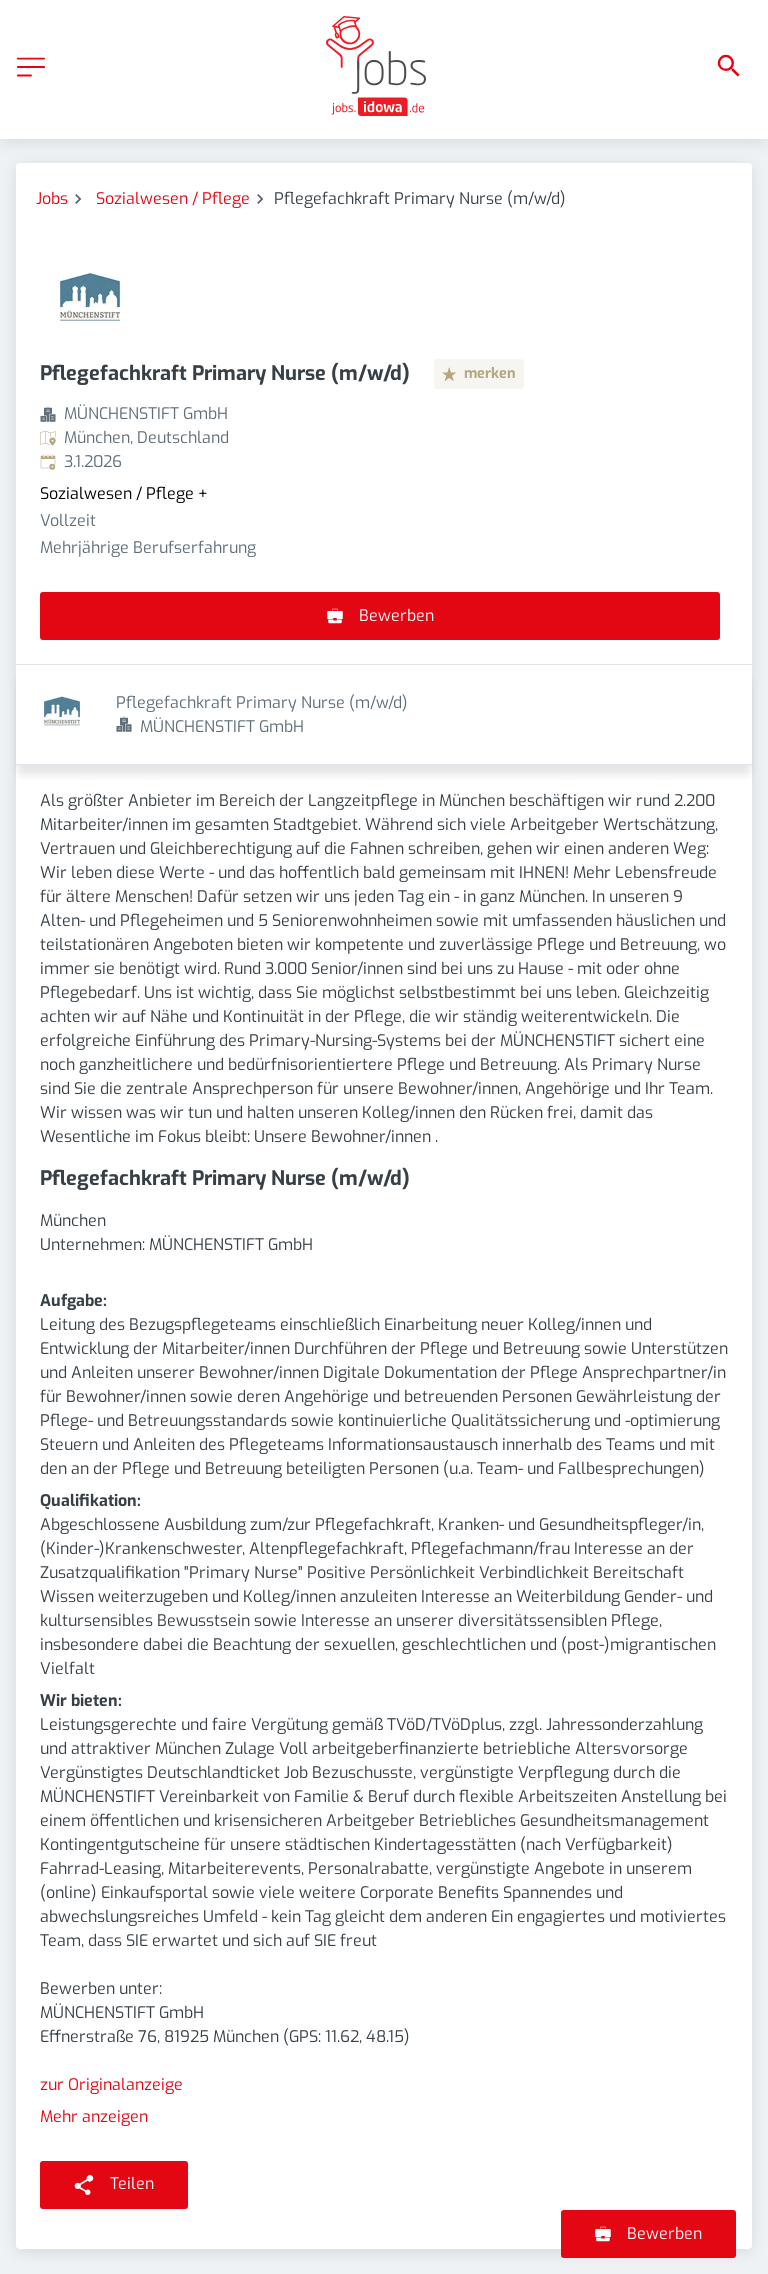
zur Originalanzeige (111, 1984)
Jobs (52, 198)
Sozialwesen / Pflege (173, 198)
